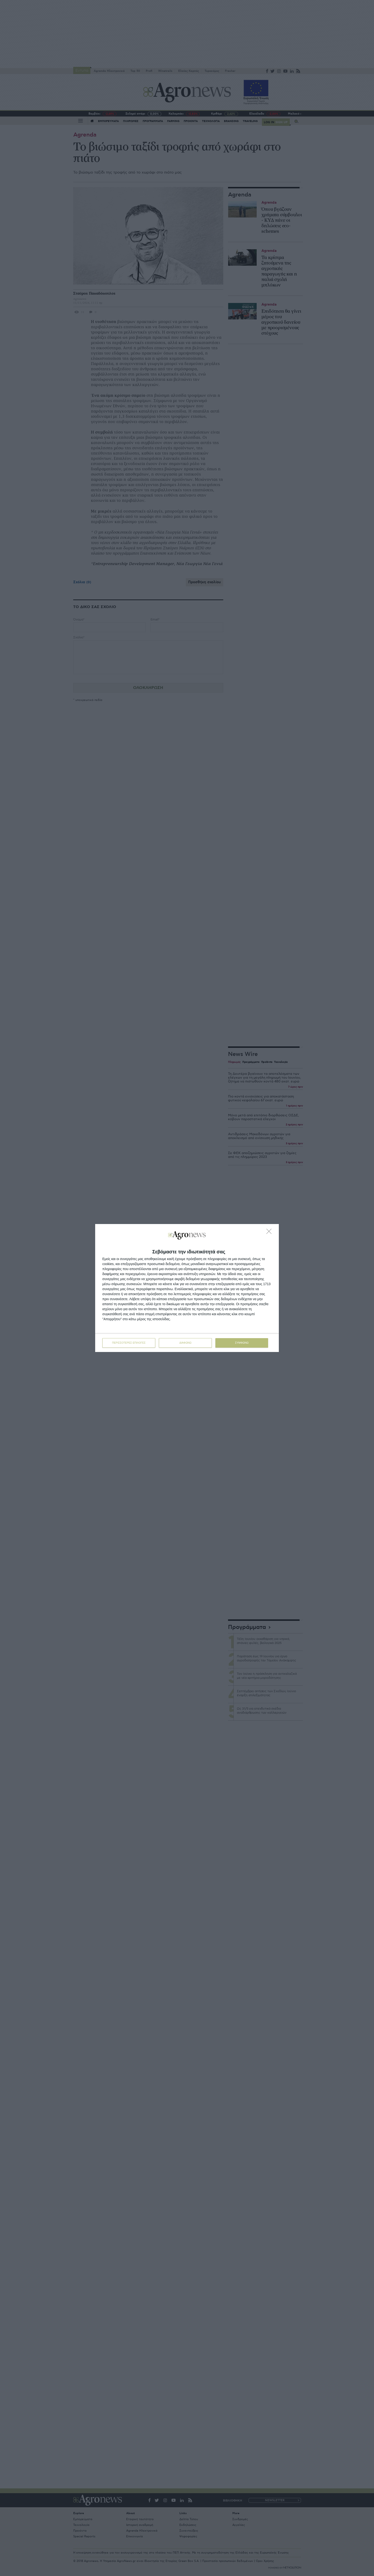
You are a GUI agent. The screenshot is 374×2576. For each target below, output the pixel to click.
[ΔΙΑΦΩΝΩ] (270, 1232)
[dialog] (187, 1288)
